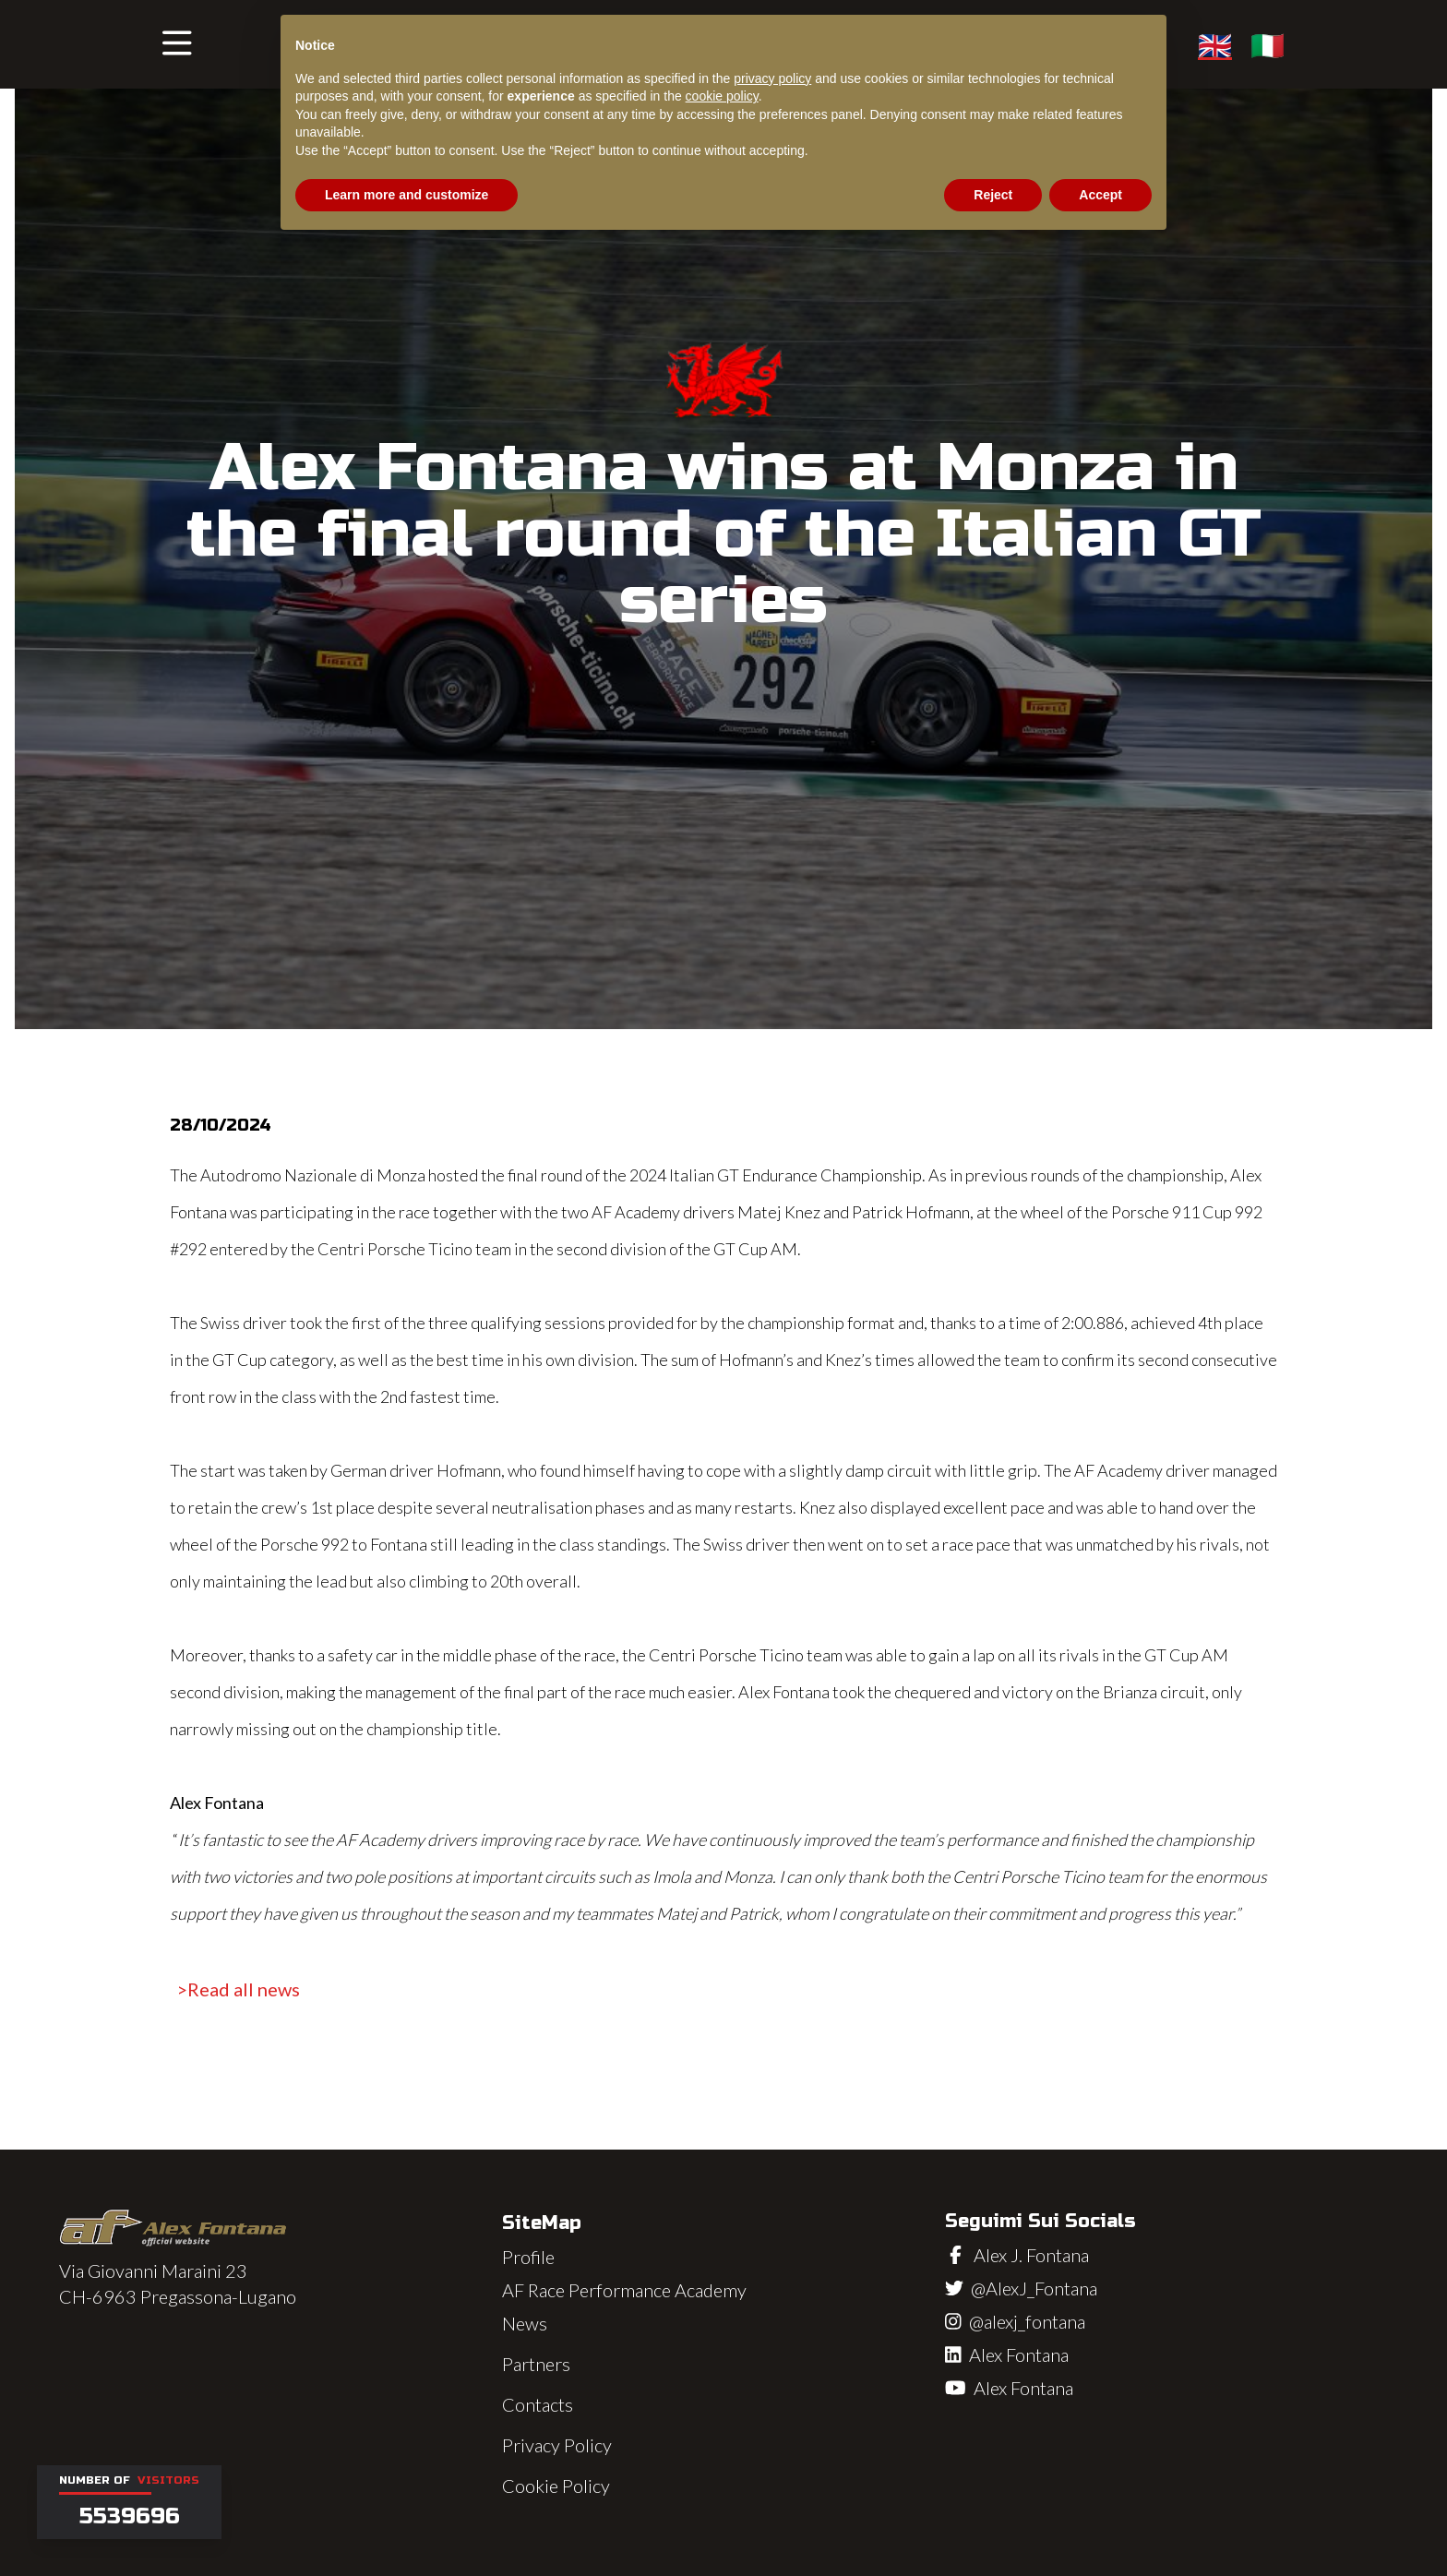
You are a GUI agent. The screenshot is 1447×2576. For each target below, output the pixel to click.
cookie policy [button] (722, 96)
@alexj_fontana (1027, 2321)
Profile (528, 2257)
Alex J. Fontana (1031, 2255)
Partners (536, 2364)
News (524, 2323)
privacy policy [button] (772, 78)
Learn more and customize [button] (406, 194)
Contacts (537, 2404)
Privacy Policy (557, 2445)
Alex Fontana (1019, 2354)
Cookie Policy (556, 2485)
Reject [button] (993, 194)
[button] (177, 44)
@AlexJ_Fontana (1034, 2288)
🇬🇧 (1215, 44)
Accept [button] (1100, 194)
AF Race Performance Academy (624, 2290)
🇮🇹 (1267, 44)
